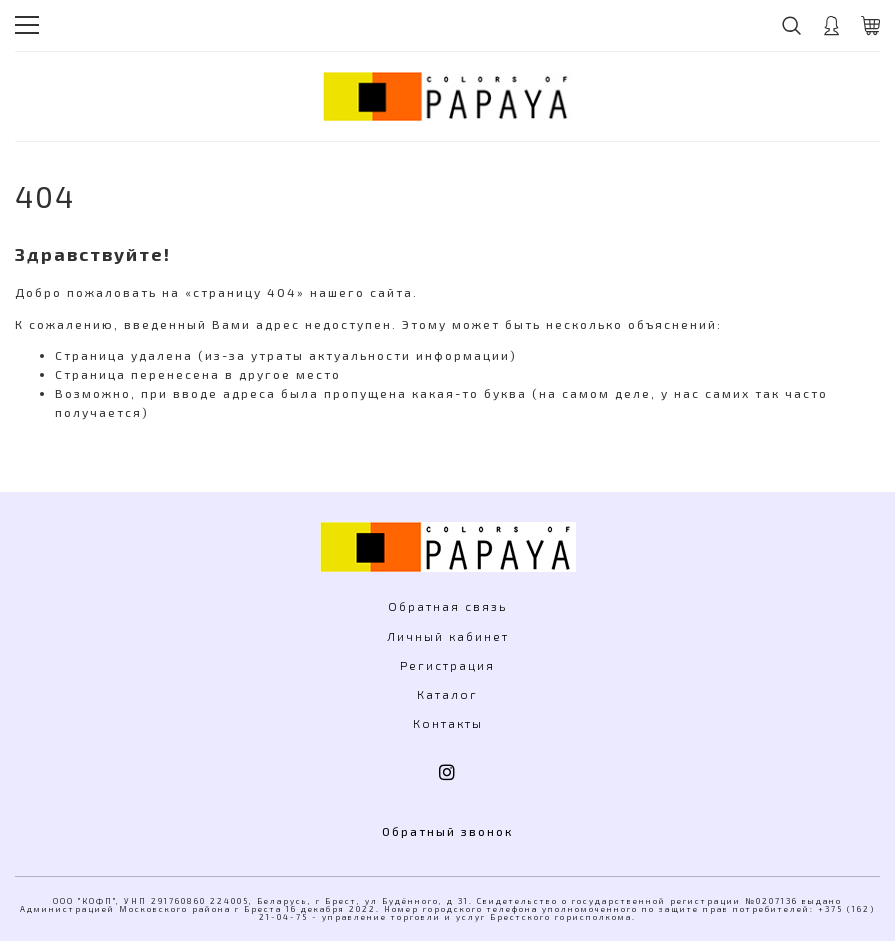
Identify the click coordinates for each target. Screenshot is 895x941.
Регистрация (447, 665)
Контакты (448, 723)
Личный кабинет (448, 636)
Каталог (447, 694)
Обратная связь (447, 606)
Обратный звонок (447, 831)
